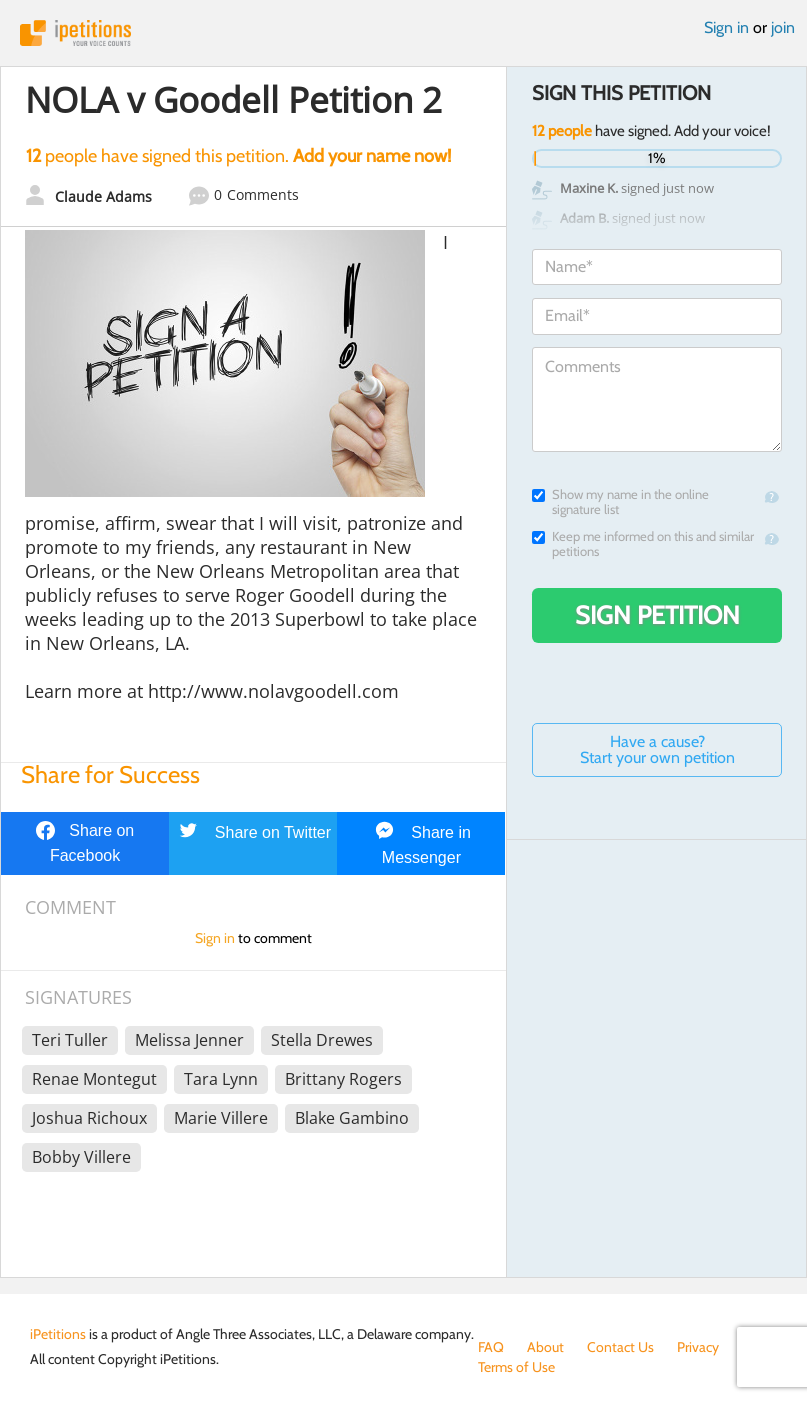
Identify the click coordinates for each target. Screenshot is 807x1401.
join (783, 27)
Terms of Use (516, 1367)
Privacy (698, 1347)
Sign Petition (657, 615)
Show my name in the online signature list (620, 502)
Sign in (726, 27)
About (545, 1347)
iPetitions (403, 33)
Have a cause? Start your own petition (657, 749)
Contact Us (620, 1347)
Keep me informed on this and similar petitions (643, 544)
